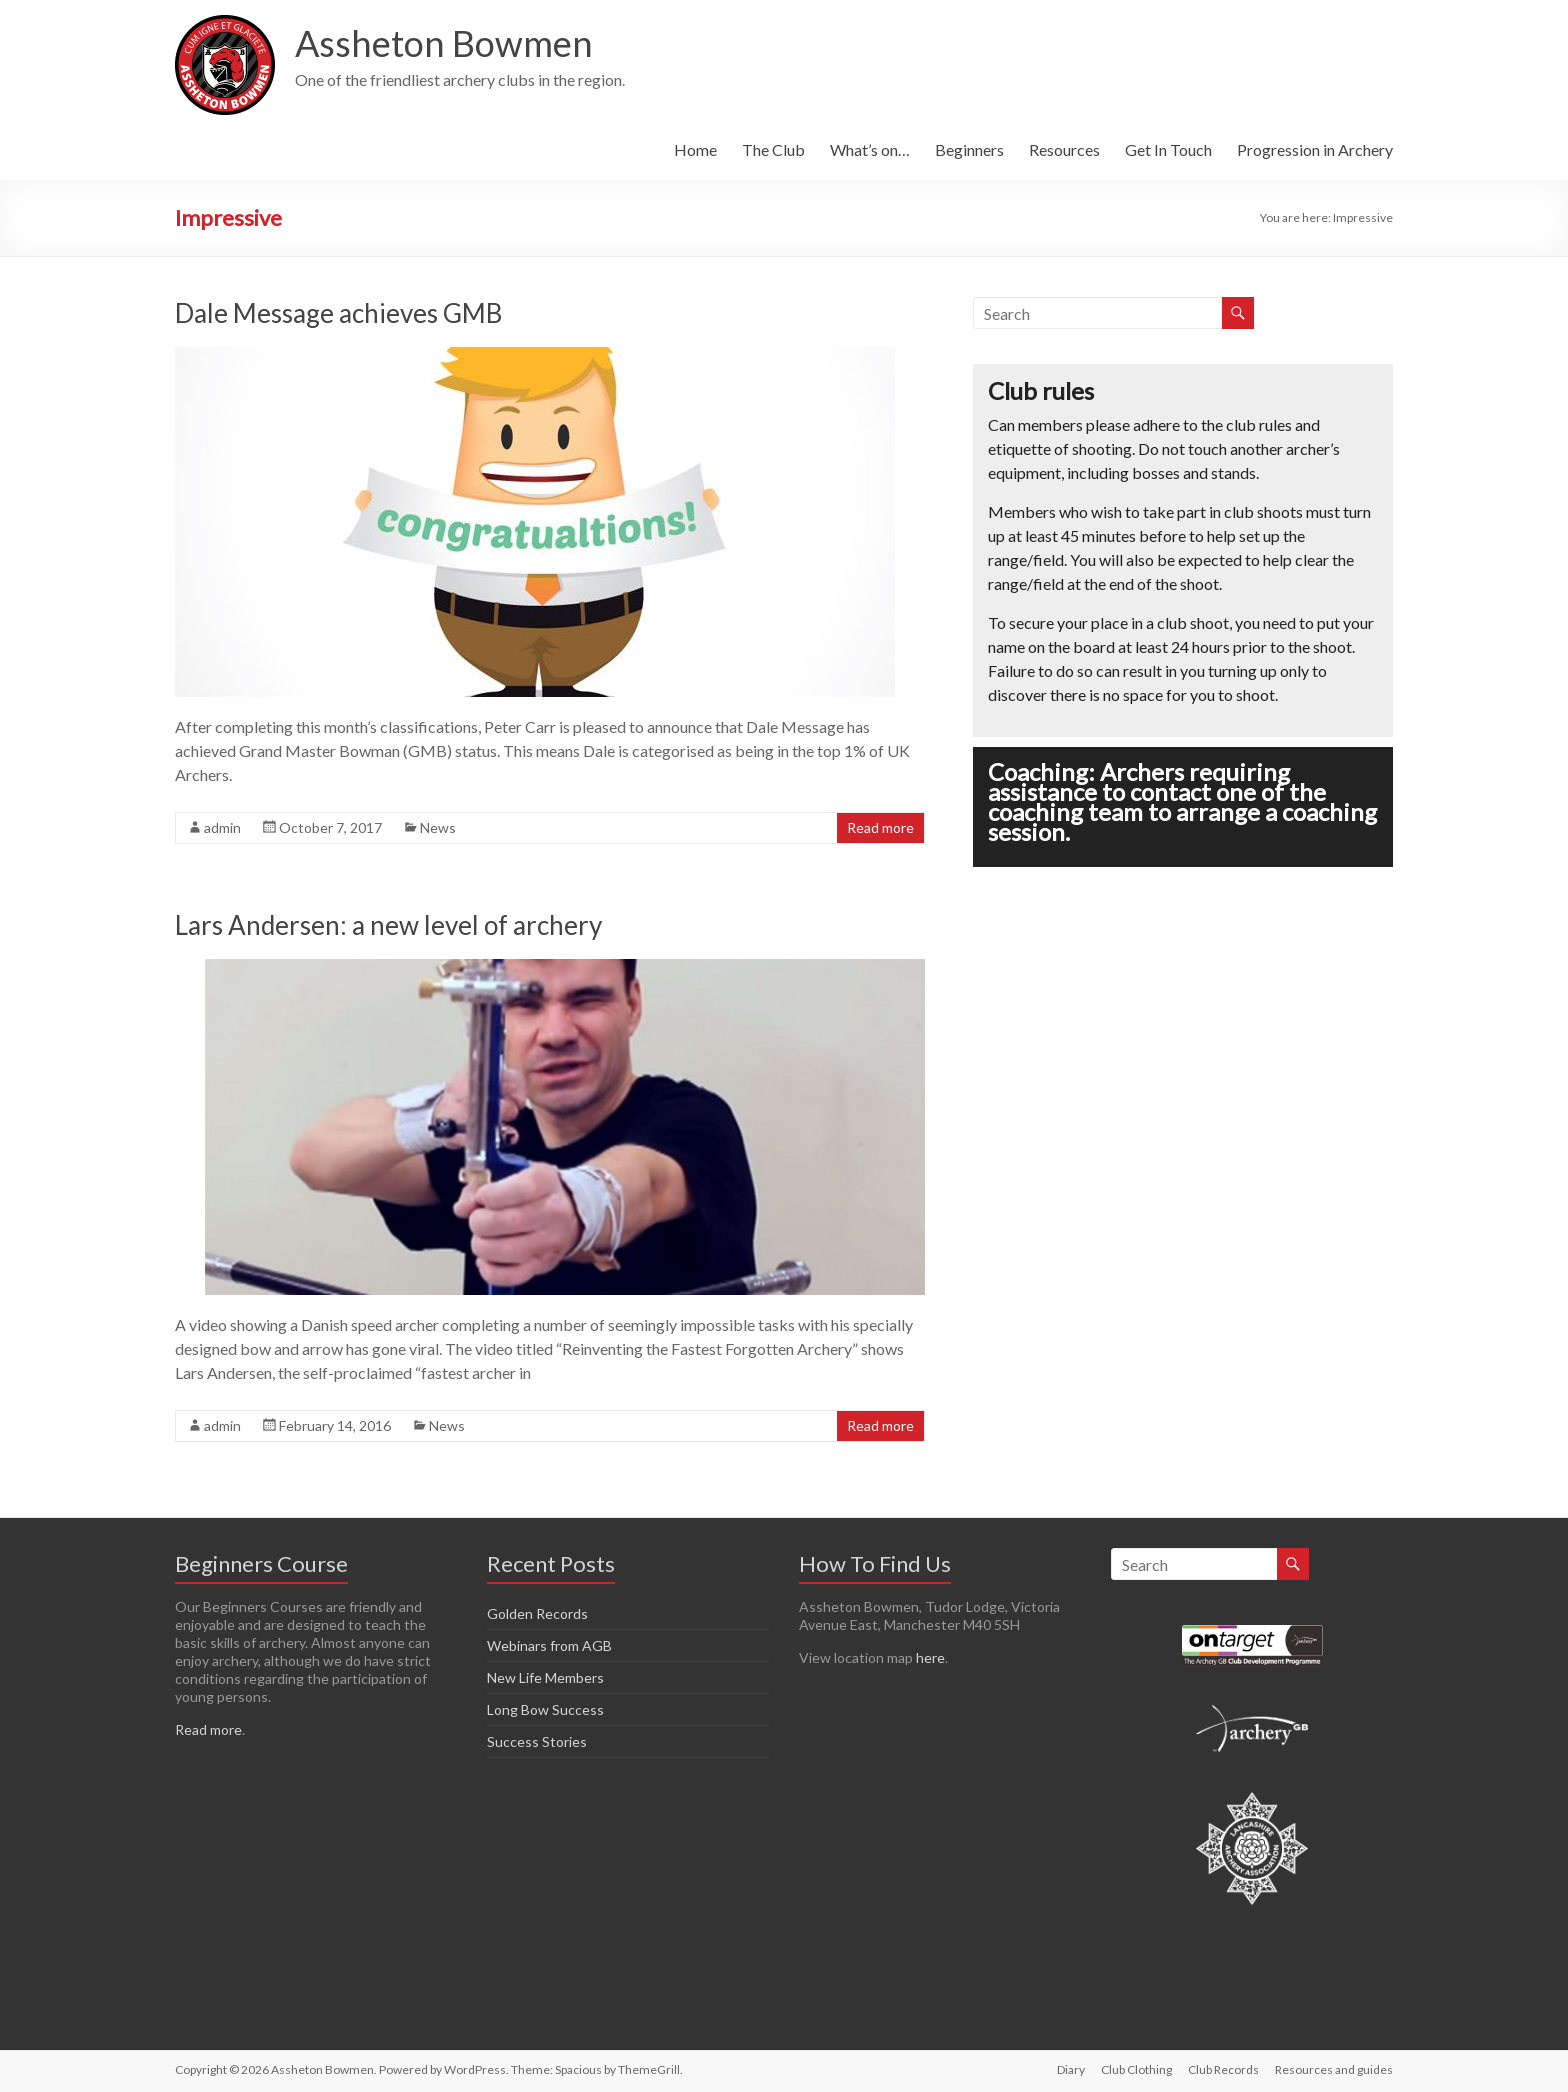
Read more (880, 827)
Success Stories (537, 1741)
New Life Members (545, 1677)
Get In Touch (1168, 149)
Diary (1071, 2069)
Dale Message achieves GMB (338, 313)
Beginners (969, 149)
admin (222, 827)
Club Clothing (1136, 2069)
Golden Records (537, 1613)
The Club (773, 149)
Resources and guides (1334, 2069)
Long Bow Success (545, 1709)
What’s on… (870, 149)
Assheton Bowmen (444, 43)
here (930, 1657)
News (438, 827)
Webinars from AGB (549, 1645)
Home (695, 149)
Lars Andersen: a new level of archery (388, 925)
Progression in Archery (1315, 149)
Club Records (1223, 2069)
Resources (1064, 149)
